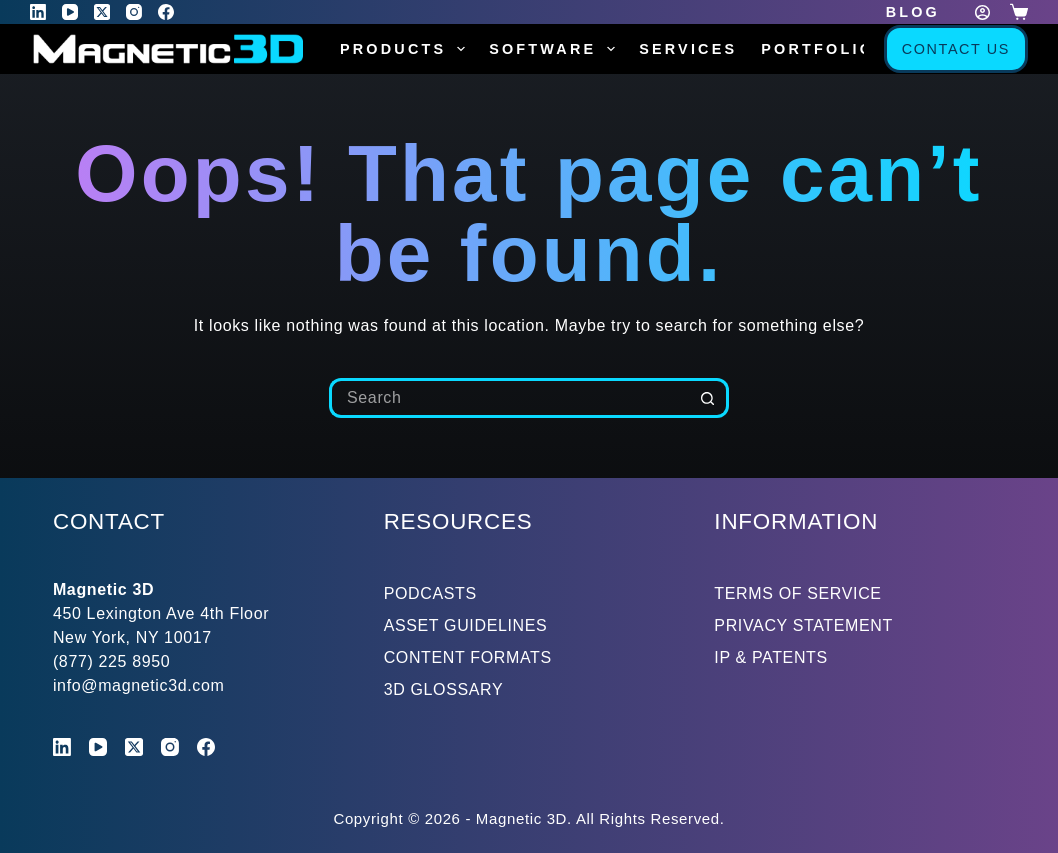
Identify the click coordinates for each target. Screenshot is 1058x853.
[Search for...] (509, 398)
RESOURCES (458, 521)
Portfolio (817, 49)
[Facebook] (166, 12)
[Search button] (709, 398)
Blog (913, 12)
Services (688, 49)
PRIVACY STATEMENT (803, 625)
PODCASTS (430, 593)
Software (556, 49)
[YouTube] (70, 12)
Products (406, 49)
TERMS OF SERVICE (797, 593)
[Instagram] (134, 12)
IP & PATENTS (771, 657)
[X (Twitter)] (102, 12)
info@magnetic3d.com (139, 685)
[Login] (982, 12)
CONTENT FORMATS (468, 657)
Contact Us (956, 49)
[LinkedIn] (38, 12)
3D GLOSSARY (444, 689)
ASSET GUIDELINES (466, 625)
